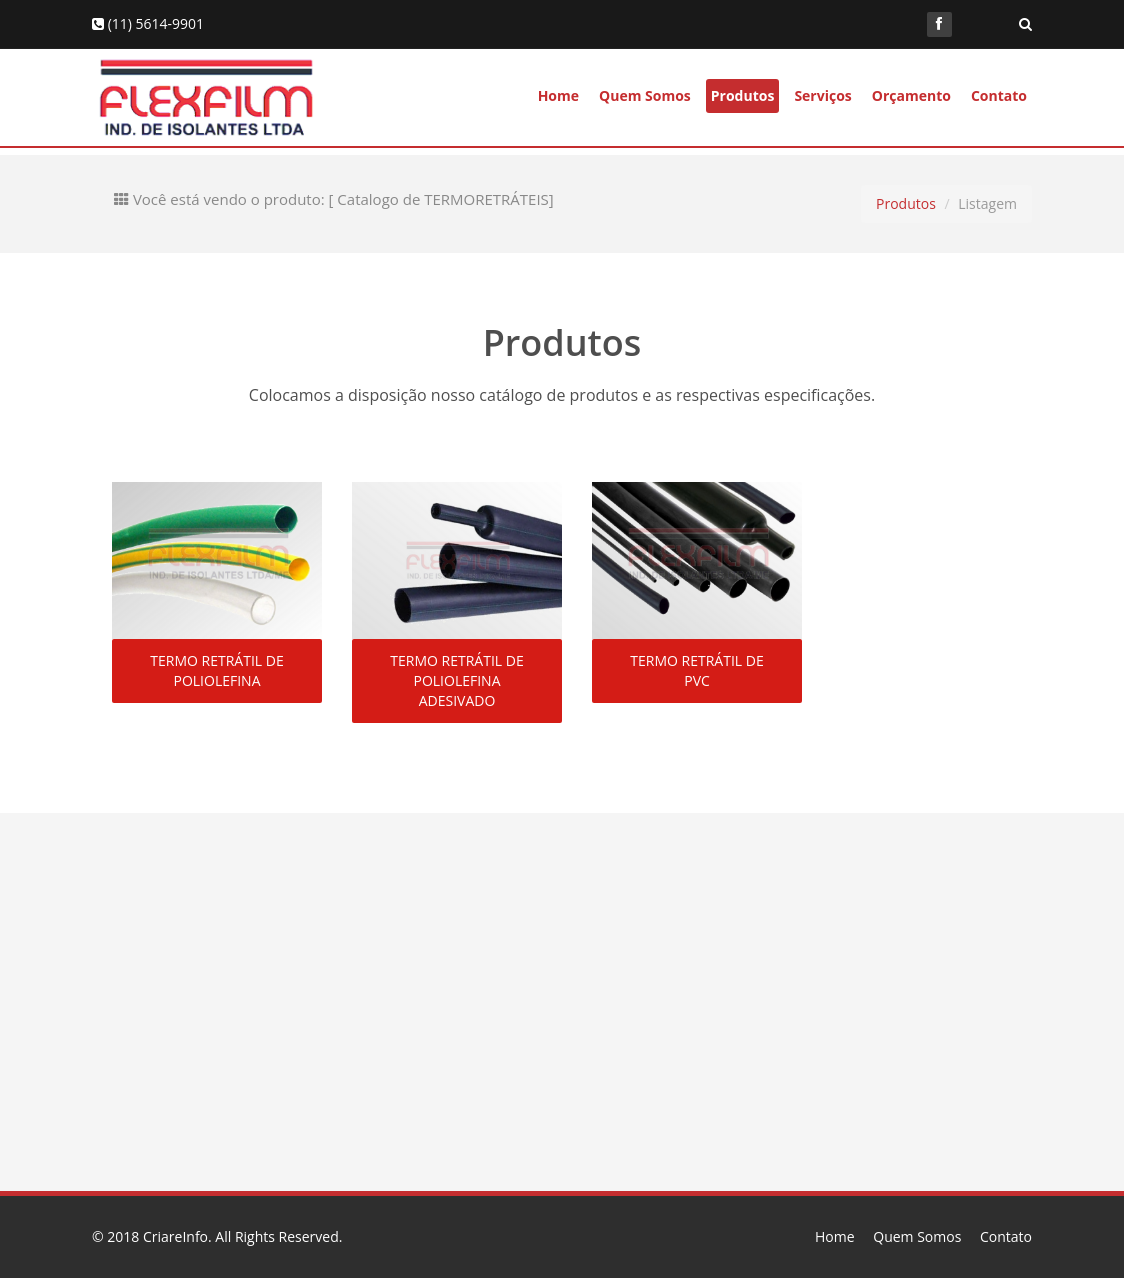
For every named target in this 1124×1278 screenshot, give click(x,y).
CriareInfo (175, 1236)
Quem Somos (645, 95)
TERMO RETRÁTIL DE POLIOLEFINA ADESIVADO (456, 680)
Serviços (822, 95)
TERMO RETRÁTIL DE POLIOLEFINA (216, 670)
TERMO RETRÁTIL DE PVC (696, 670)
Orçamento (911, 95)
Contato (999, 95)
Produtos (743, 95)
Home (558, 95)
